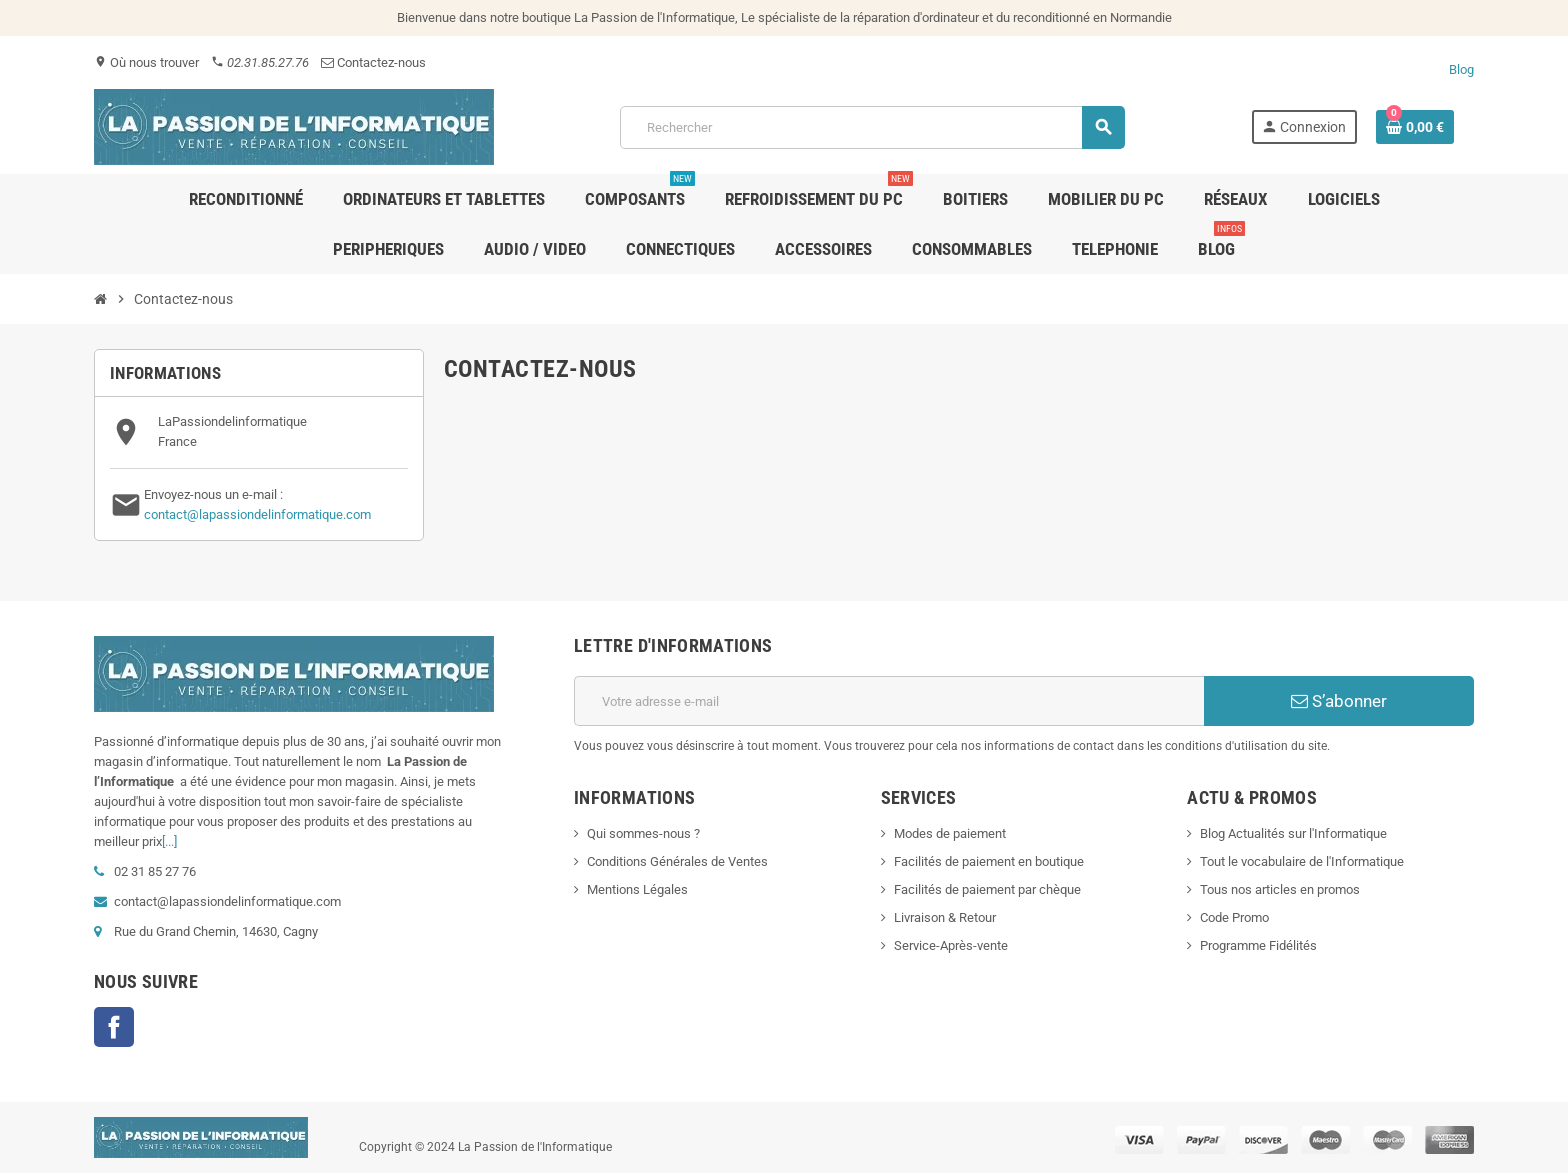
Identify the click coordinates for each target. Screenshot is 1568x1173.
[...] (169, 841)
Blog (1461, 69)
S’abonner (1339, 701)
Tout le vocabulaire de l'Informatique (1302, 861)
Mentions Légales (637, 889)
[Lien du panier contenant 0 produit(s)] (1415, 127)
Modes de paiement (950, 833)
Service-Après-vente (951, 945)
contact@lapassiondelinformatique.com (257, 514)
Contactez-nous (373, 62)
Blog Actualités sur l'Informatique (1293, 833)
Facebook (114, 1027)
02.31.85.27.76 (260, 62)
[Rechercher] (871, 127)
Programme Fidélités (1258, 945)
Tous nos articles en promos (1280, 889)
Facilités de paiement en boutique (989, 861)
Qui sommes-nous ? (643, 833)
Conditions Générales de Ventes (677, 861)
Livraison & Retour (945, 917)
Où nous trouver (146, 62)
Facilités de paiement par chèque (987, 889)
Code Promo (1234, 917)
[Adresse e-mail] (889, 701)
